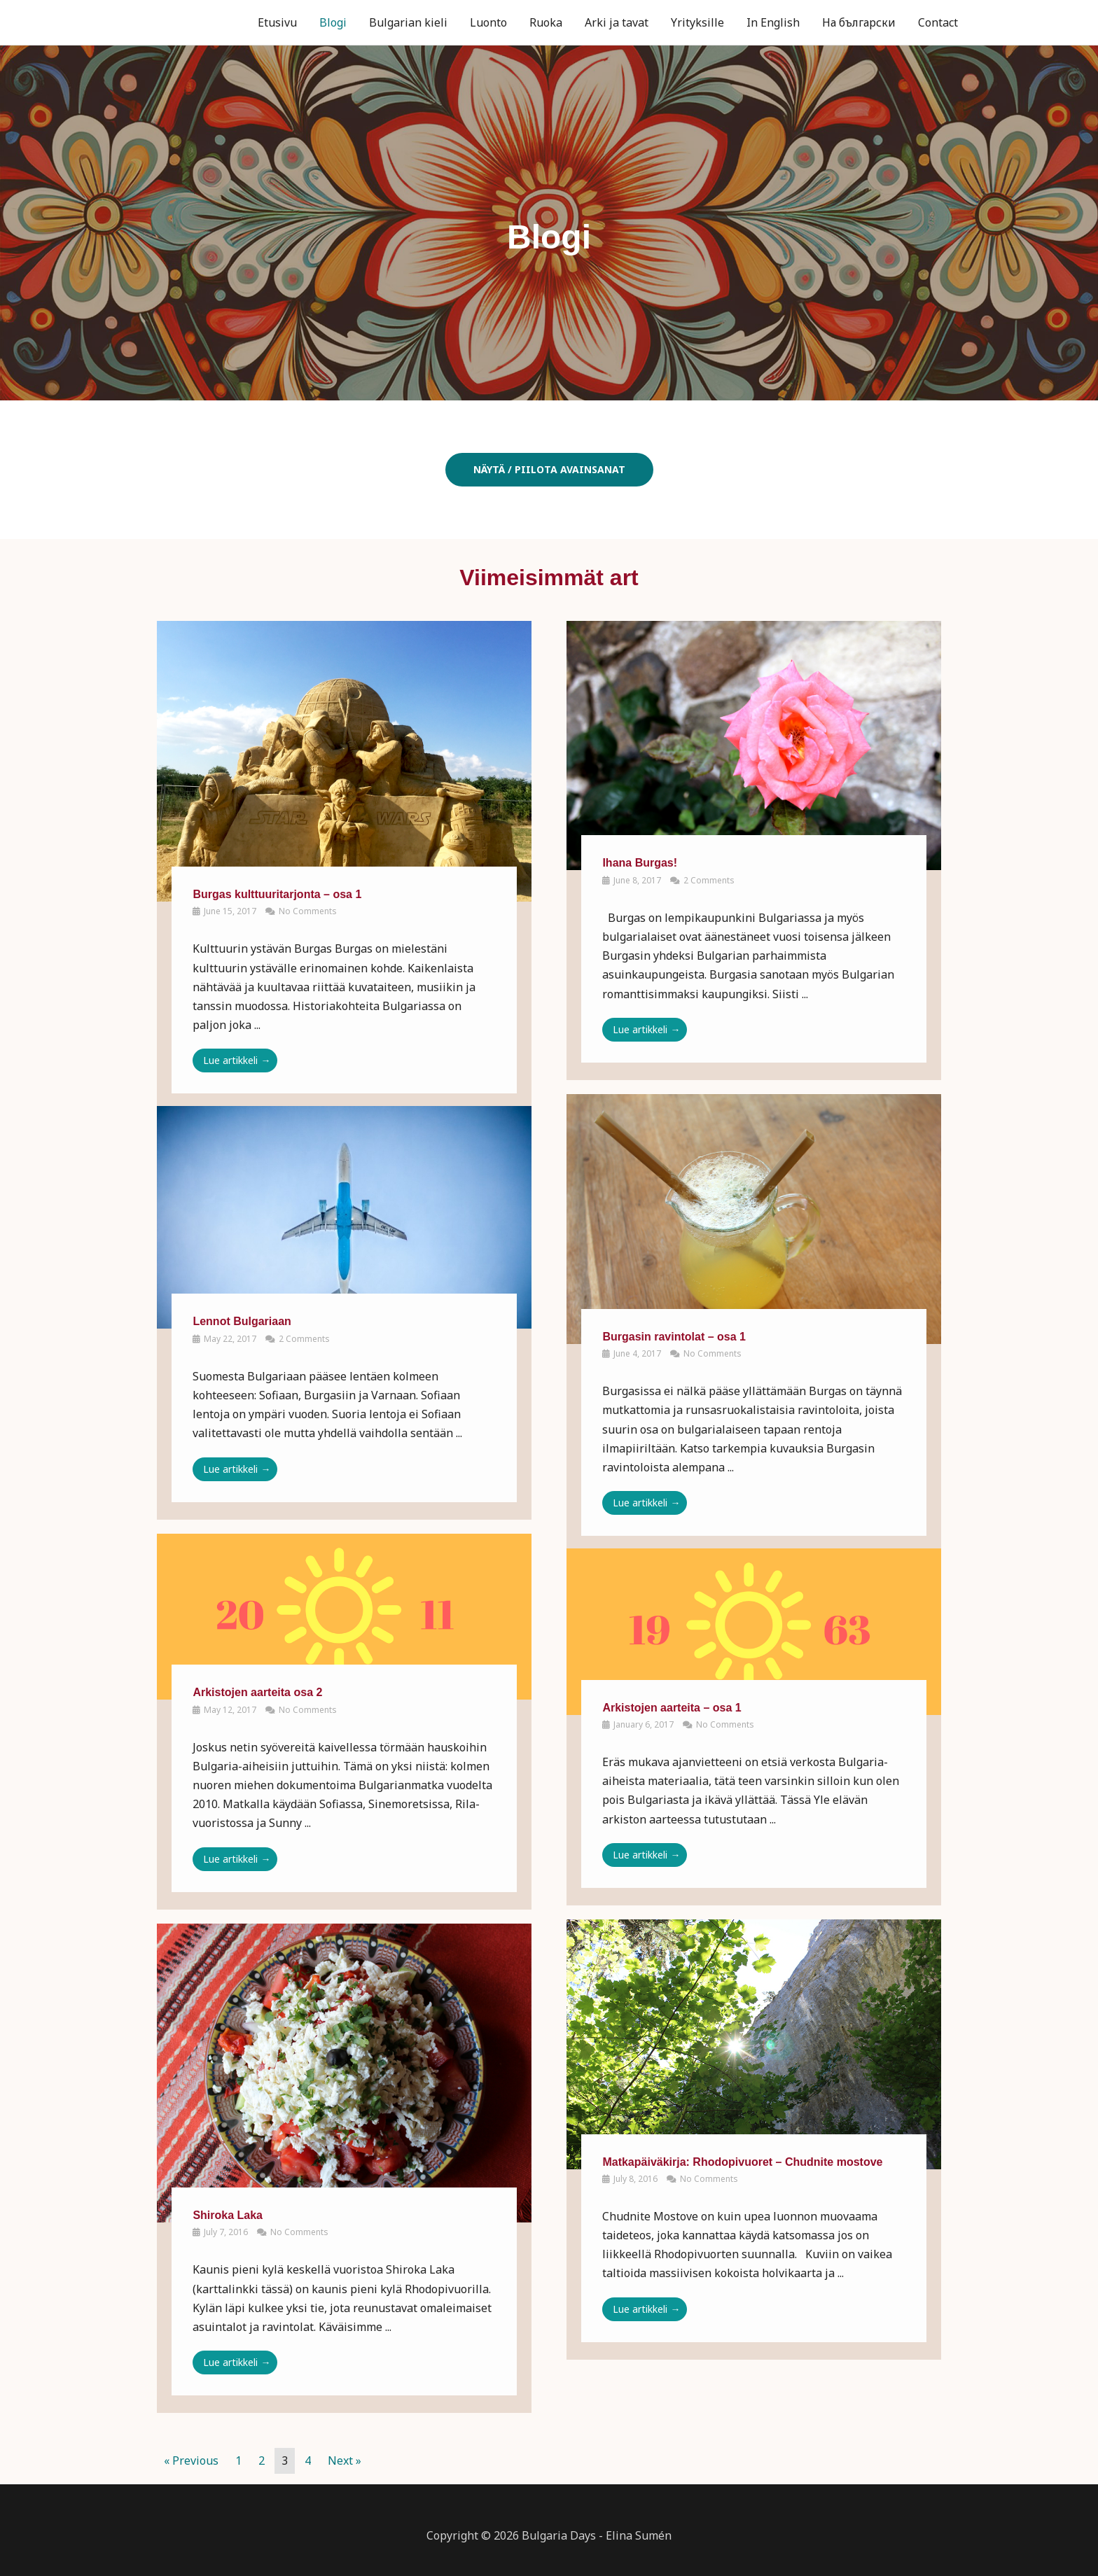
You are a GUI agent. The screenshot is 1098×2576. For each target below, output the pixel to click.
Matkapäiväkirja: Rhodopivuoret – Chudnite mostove (742, 2162)
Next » (344, 2460)
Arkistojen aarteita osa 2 (257, 1692)
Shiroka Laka (228, 2215)
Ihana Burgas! (639, 863)
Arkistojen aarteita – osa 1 (671, 1708)
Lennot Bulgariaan (242, 1321)
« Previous (191, 2460)
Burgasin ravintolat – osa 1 (674, 1337)
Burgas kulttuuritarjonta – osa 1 (277, 894)
